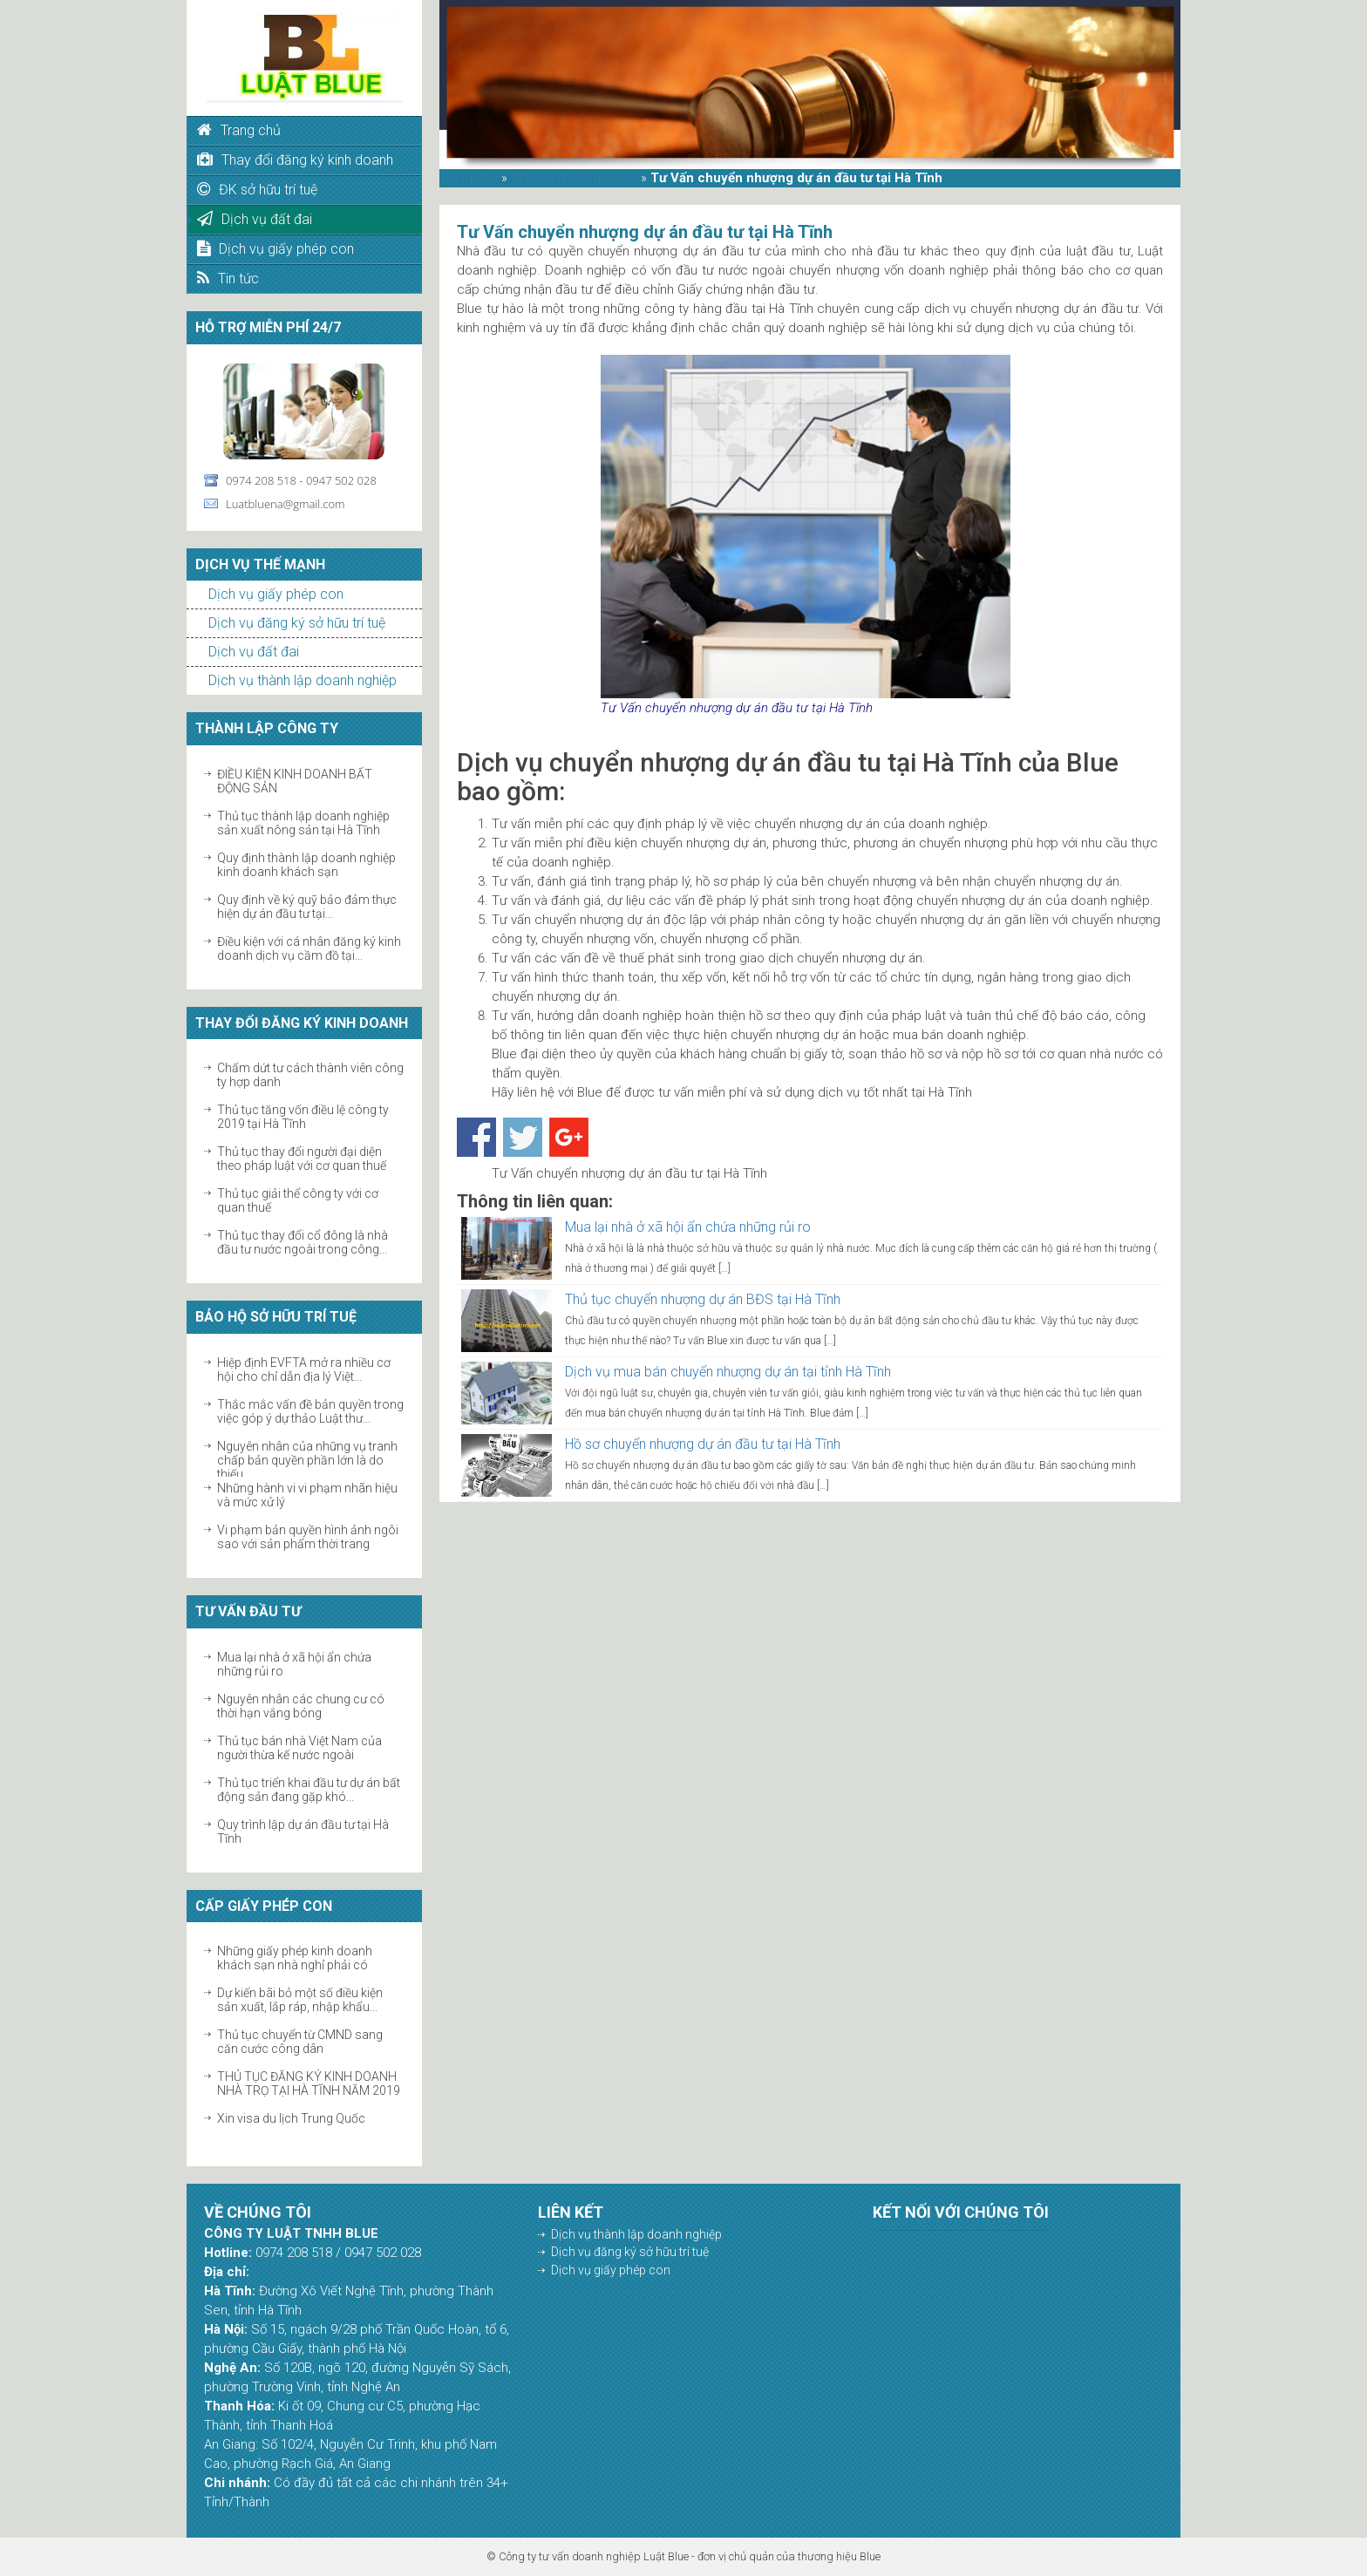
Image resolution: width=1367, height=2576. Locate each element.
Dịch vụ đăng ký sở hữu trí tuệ (296, 623)
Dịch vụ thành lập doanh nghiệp (302, 680)
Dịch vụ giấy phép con (275, 594)
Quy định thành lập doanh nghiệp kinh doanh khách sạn (306, 865)
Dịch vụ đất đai (253, 651)
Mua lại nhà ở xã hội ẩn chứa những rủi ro (688, 1227)
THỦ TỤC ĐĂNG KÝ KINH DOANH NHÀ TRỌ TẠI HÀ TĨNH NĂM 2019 (308, 2083)
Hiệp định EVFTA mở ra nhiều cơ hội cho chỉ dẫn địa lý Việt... (304, 1369)
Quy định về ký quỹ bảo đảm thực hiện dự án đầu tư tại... (307, 907)
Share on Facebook (476, 1137)
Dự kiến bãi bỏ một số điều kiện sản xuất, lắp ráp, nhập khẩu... (300, 2000)
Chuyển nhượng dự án (574, 178)
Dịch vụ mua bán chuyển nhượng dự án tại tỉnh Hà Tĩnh (728, 1371)
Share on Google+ (568, 1137)
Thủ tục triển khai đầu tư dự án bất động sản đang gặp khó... (308, 1790)
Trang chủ (468, 178)
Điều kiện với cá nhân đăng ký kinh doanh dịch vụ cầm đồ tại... (309, 948)
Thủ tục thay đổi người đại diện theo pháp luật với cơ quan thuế (301, 1158)
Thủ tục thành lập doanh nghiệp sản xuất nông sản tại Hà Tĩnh (303, 823)
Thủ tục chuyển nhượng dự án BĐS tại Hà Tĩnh (702, 1299)
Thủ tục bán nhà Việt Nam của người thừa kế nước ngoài (299, 1748)
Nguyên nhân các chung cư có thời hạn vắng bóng (300, 1706)
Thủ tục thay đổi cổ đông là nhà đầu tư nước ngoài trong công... (302, 1242)
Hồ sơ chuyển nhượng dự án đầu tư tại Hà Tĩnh (702, 1444)
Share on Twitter (522, 1137)
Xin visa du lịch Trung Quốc (291, 2118)
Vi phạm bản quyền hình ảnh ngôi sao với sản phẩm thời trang (307, 1537)
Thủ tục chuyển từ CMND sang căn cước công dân (300, 2042)
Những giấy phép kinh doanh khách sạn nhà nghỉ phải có (294, 1958)
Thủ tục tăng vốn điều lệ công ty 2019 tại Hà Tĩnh (303, 1117)
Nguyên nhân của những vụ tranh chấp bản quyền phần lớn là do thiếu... (307, 1460)
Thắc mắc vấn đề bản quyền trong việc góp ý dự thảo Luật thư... (310, 1411)
